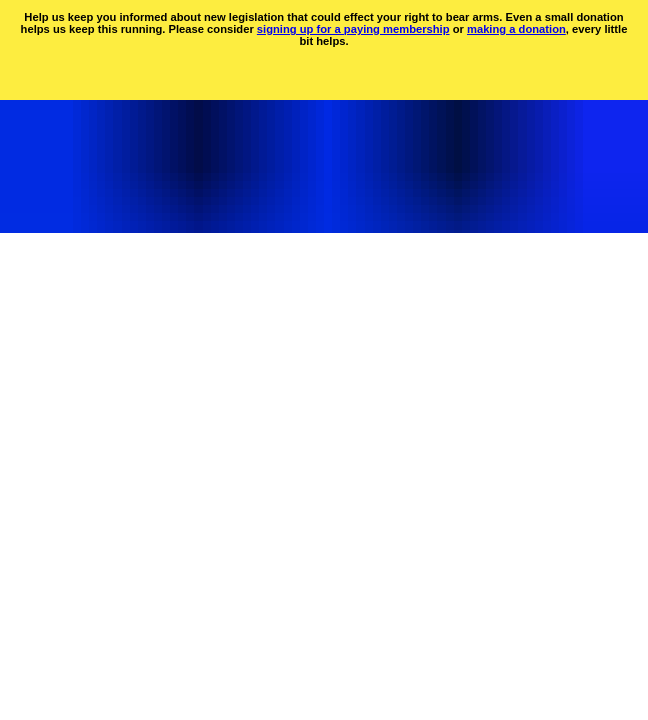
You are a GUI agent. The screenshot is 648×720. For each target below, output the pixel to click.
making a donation (516, 29)
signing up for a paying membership (353, 29)
